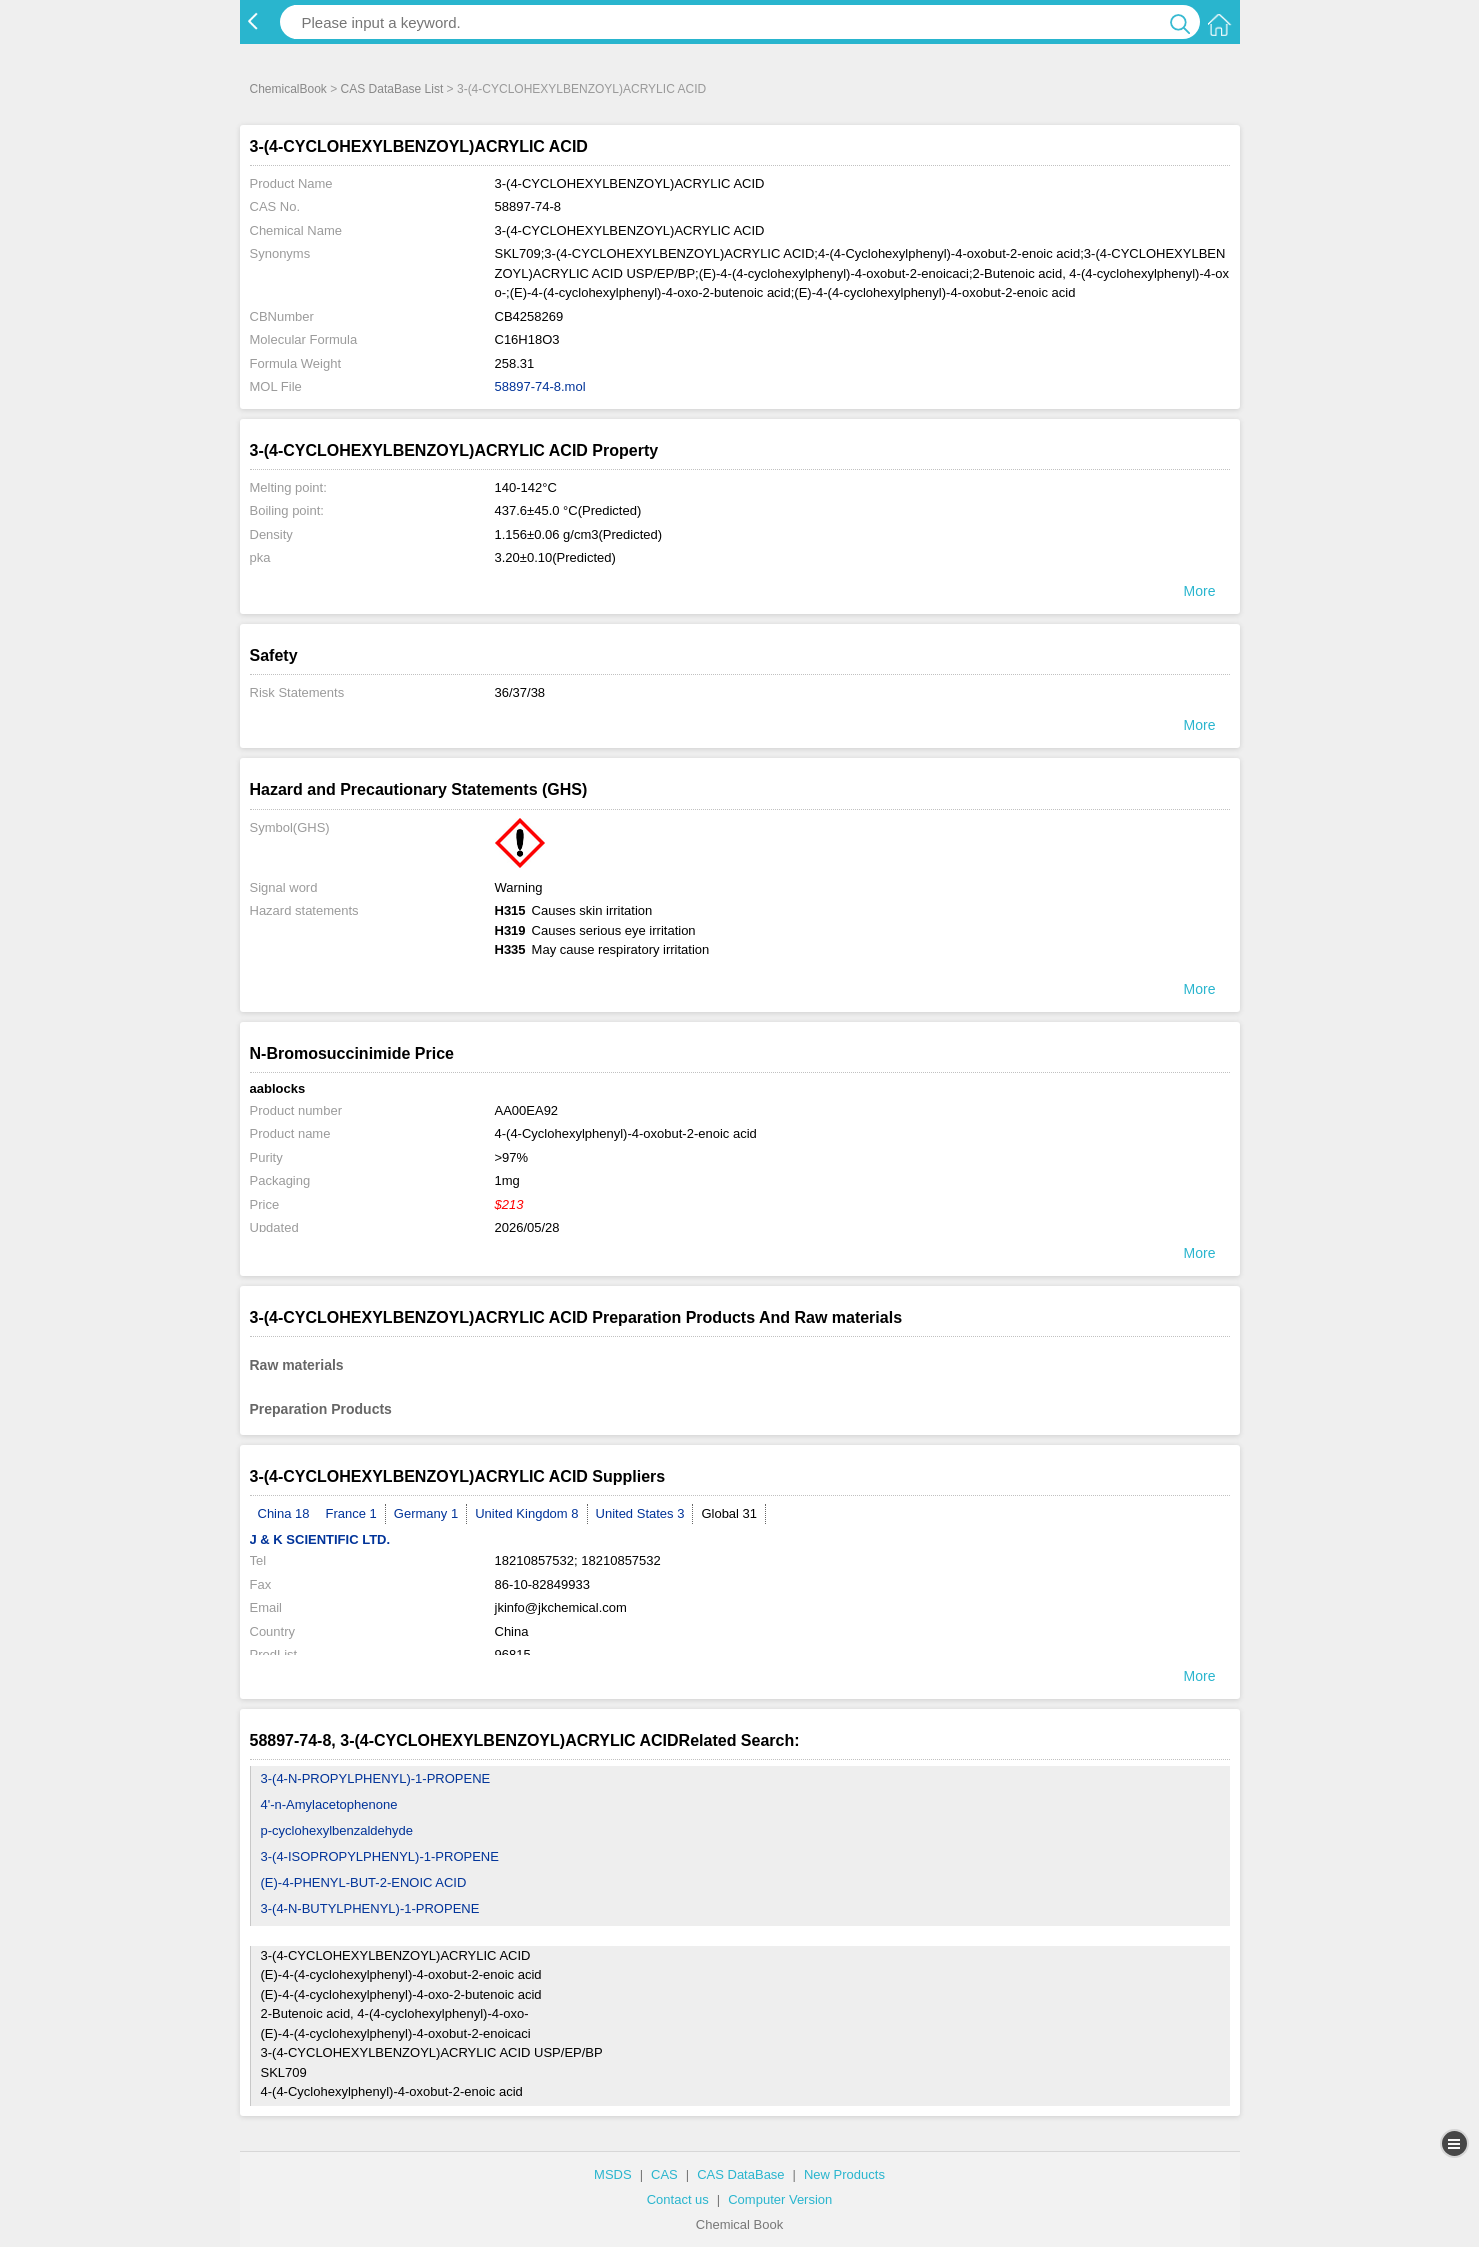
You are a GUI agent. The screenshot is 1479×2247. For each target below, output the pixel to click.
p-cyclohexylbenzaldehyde (337, 1830)
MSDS (613, 2174)
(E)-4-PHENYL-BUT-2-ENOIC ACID (364, 1882)
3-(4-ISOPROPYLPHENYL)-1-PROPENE (380, 1856)
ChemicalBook (288, 89)
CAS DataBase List (392, 89)
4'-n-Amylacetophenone (329, 1804)
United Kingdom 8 (526, 1513)
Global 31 (729, 1513)
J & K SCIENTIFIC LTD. (320, 1539)
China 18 (284, 1513)
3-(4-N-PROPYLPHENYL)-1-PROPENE (376, 1778)
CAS (664, 2174)
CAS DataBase (740, 2174)
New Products (844, 2174)
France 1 (351, 1513)
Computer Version (780, 2199)
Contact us (678, 2199)
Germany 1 (426, 1513)
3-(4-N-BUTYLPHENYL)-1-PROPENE (370, 1908)
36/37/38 (520, 692)
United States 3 (640, 1513)
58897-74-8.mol (540, 386)
